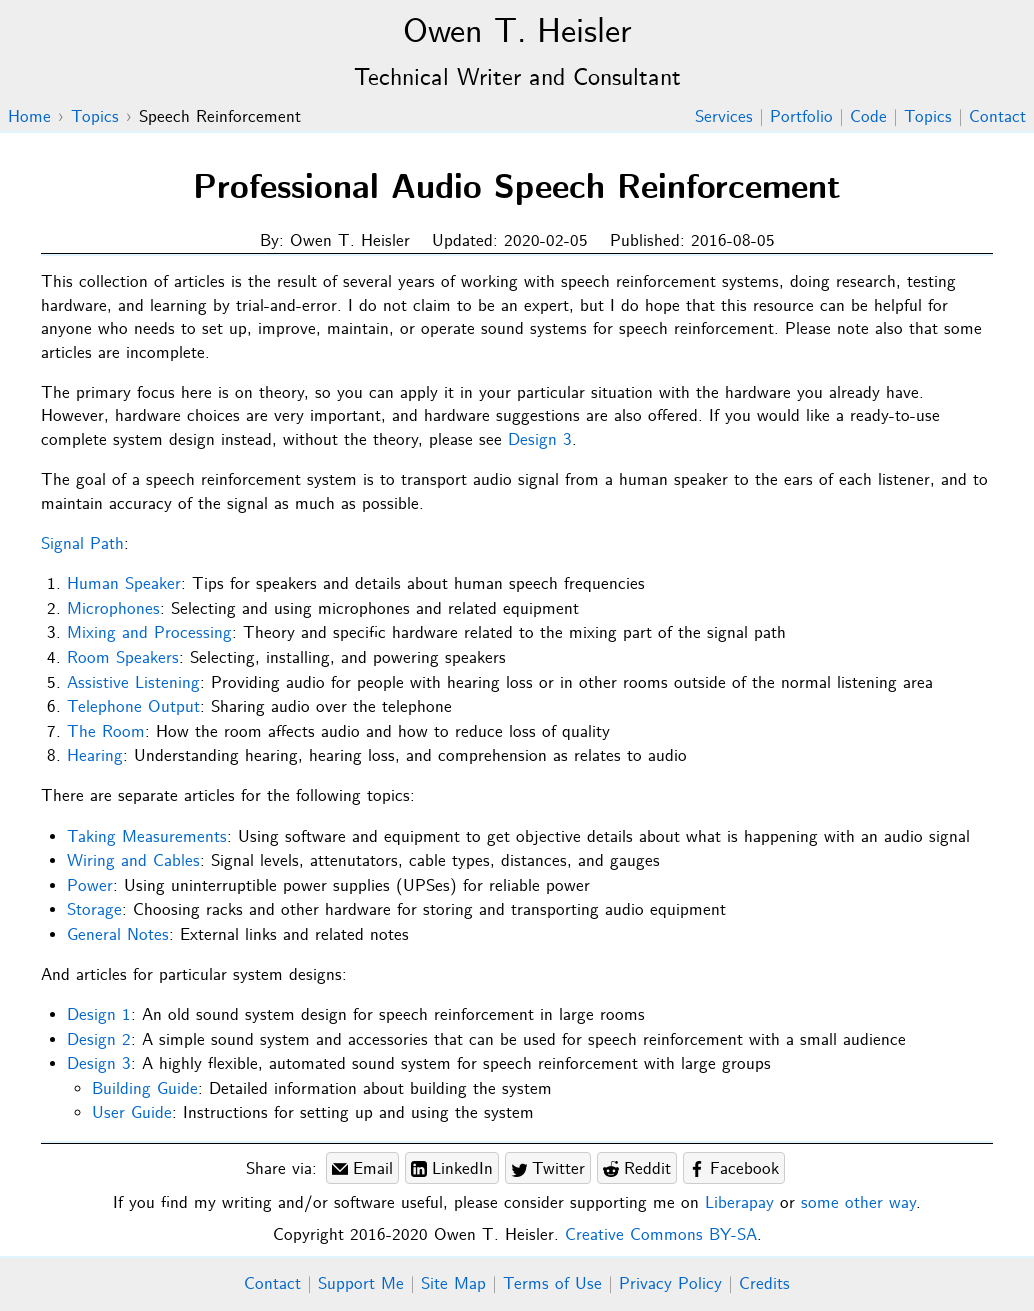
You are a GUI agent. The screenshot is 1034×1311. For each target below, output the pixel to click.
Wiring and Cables (133, 861)
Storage (94, 910)
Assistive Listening (133, 683)
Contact (997, 117)
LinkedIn (452, 1169)
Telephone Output (133, 707)
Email (362, 1169)
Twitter (548, 1169)
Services (724, 117)
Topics (928, 117)
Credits (764, 1284)
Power (90, 886)
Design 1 (99, 1015)
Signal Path (82, 544)
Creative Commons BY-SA (661, 1235)
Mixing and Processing (149, 633)
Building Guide (145, 1089)
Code (868, 117)
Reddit (637, 1169)
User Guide (132, 1113)
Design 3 (540, 440)
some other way (858, 1203)
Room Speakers (123, 658)
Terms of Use (552, 1284)
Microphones (113, 609)
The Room (106, 732)
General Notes (118, 935)
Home (29, 117)
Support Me (361, 1284)
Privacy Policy (670, 1284)
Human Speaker (124, 584)
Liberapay (739, 1203)
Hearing (95, 756)
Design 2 (99, 1040)
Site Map (453, 1284)
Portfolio (801, 117)
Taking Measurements (147, 837)
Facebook (734, 1169)
